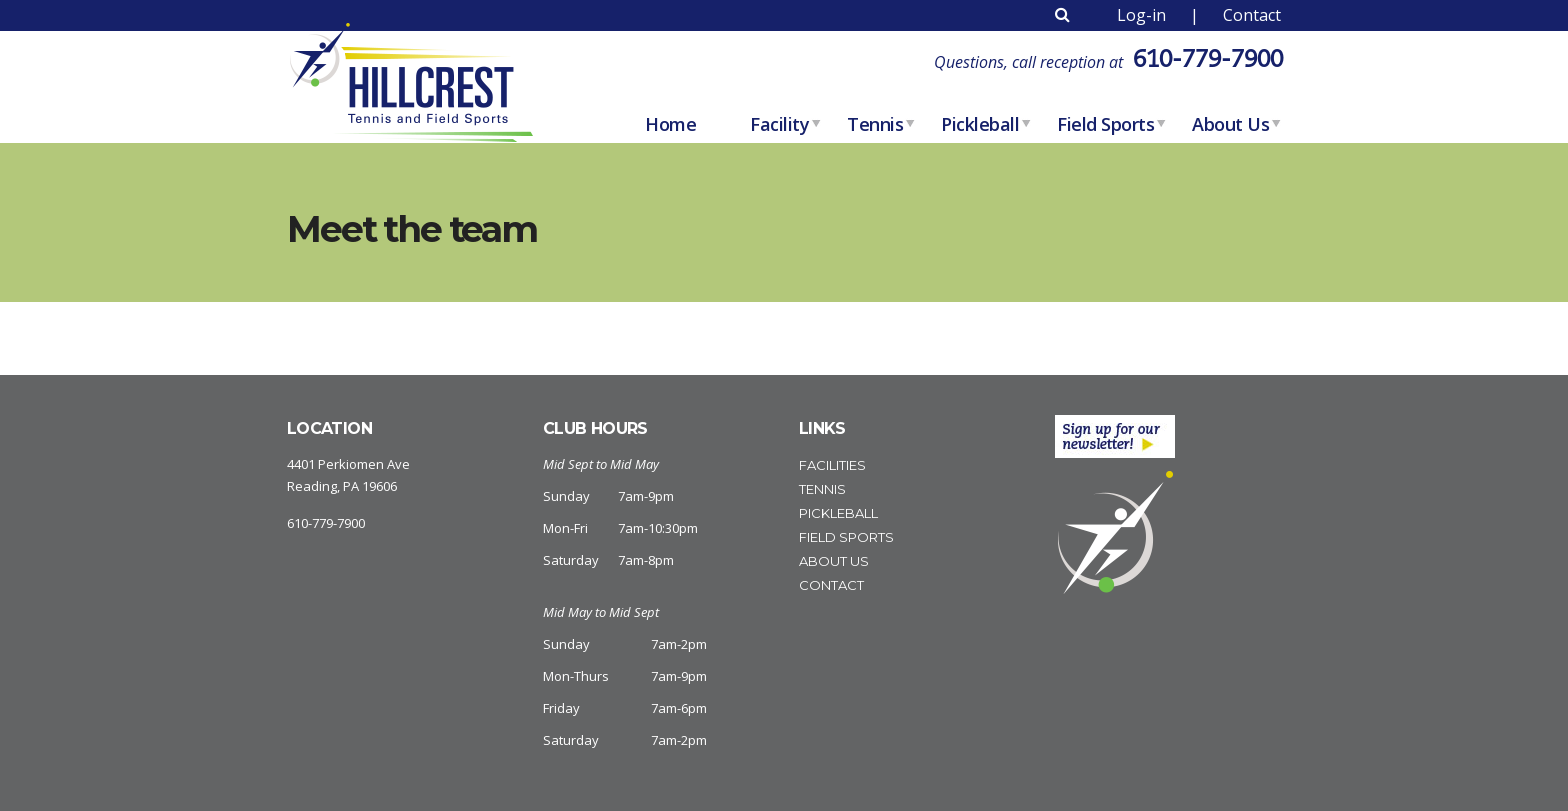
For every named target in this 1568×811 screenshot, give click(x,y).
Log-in (1141, 15)
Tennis (875, 124)
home (670, 124)
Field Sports (1105, 124)
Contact (1252, 15)
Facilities (832, 465)
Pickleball (980, 124)
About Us (1230, 124)
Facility (779, 124)
